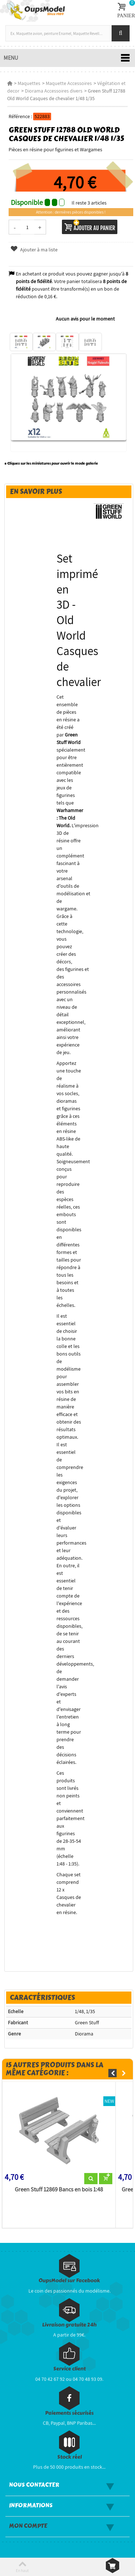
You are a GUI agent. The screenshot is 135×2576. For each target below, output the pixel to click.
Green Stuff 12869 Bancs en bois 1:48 (59, 2189)
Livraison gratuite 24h (69, 2325)
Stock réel (69, 2457)
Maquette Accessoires (69, 83)
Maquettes (29, 83)
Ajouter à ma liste (34, 249)
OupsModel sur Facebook (69, 2280)
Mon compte (28, 2526)
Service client (69, 2369)
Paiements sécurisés (69, 2413)
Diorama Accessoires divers (53, 91)
